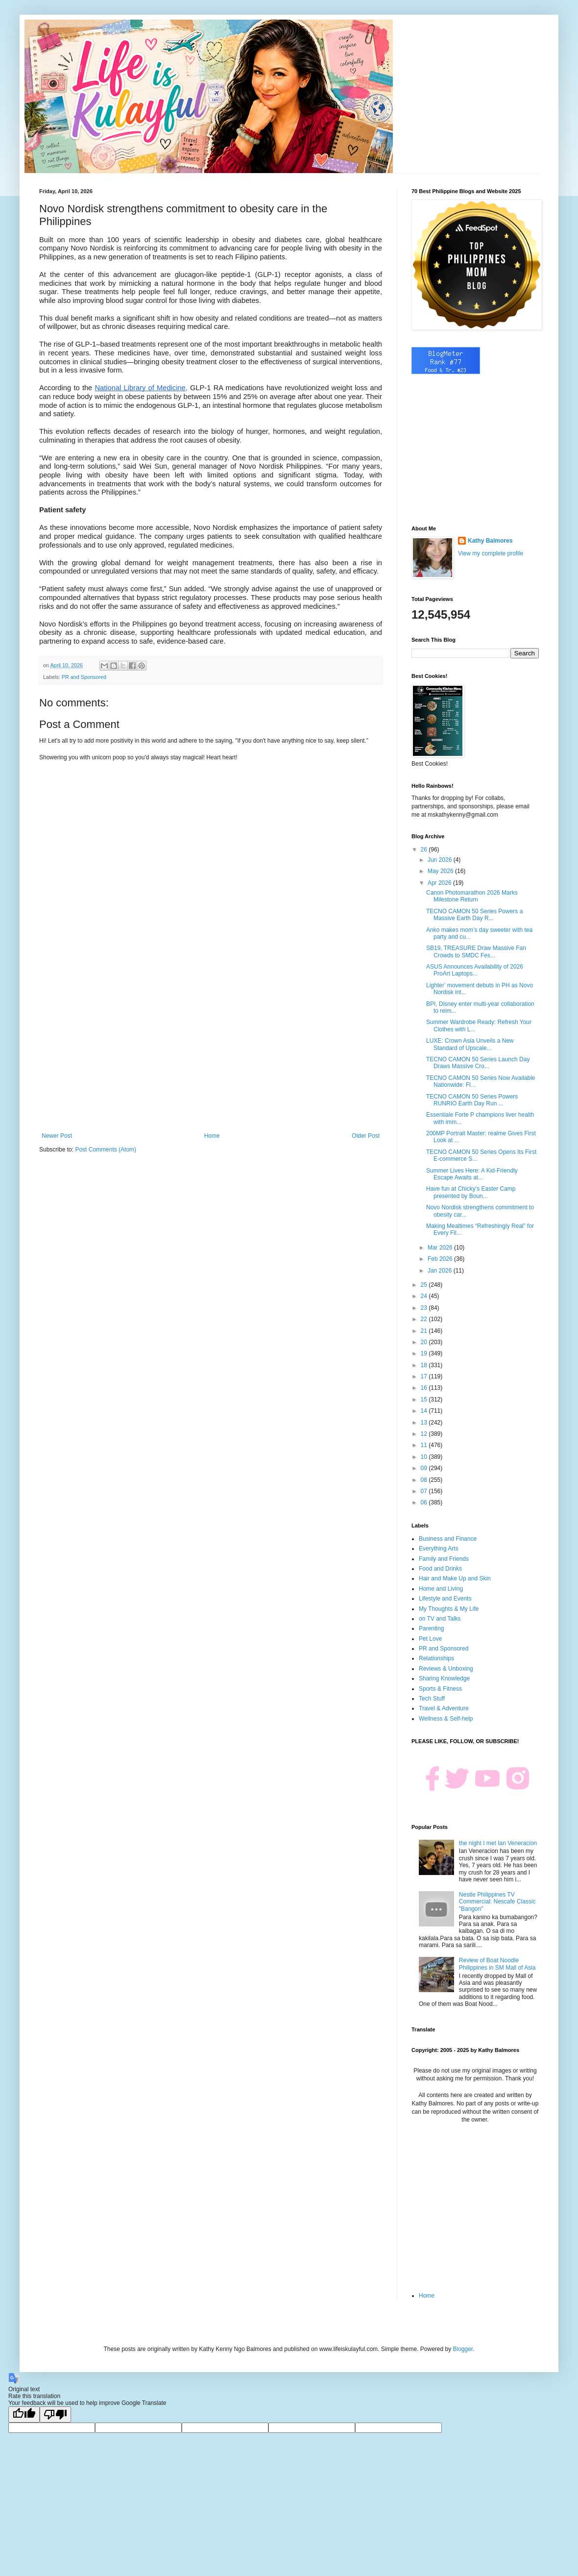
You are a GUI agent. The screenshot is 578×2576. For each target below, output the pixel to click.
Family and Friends (444, 1558)
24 (425, 1296)
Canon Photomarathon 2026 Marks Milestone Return (472, 896)
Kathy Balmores (490, 540)
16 (425, 1387)
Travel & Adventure (444, 1708)
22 (425, 1319)
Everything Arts (438, 1548)
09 (425, 1468)
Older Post (366, 1135)
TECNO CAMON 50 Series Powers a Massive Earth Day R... (474, 915)
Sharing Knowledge (444, 1678)
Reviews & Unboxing (446, 1668)
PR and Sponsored (84, 677)
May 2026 (441, 871)
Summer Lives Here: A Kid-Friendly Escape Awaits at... (472, 1174)
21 (425, 1330)
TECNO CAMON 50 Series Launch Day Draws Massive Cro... (478, 1063)
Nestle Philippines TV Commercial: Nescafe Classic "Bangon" (497, 1901)
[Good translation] (24, 2414)
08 (425, 1479)
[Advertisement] (210, 1051)
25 (425, 1284)
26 (425, 849)
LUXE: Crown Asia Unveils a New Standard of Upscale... (470, 1044)
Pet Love (430, 1638)
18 (425, 1365)
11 (425, 1445)
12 (425, 1433)
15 (425, 1399)
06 (425, 1502)
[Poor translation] (55, 2414)
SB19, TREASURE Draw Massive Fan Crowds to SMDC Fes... (476, 951)
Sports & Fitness (440, 1688)
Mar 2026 (441, 1247)
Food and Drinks (440, 1568)
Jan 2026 (441, 1270)
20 (425, 1342)
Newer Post (57, 1135)
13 (425, 1422)
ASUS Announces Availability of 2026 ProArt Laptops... (474, 970)
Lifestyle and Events (445, 1598)
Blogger (463, 2349)
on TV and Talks (440, 1618)
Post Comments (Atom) (105, 1149)
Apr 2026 (440, 882)
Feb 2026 (441, 1258)
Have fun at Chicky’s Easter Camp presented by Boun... (471, 1192)
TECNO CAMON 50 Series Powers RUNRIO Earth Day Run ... (472, 1100)
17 (425, 1376)
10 (425, 1456)
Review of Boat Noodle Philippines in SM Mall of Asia (497, 1964)
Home (212, 1135)
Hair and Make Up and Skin (455, 1578)
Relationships (436, 1658)
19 (425, 1353)
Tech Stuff (432, 1698)
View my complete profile (490, 553)
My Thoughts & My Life (449, 1608)
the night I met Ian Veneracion (498, 1843)
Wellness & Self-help (446, 1718)
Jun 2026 (441, 859)
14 (425, 1410)
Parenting (431, 1628)
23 (425, 1307)
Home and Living (441, 1588)
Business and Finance (448, 1538)
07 (425, 1491)
